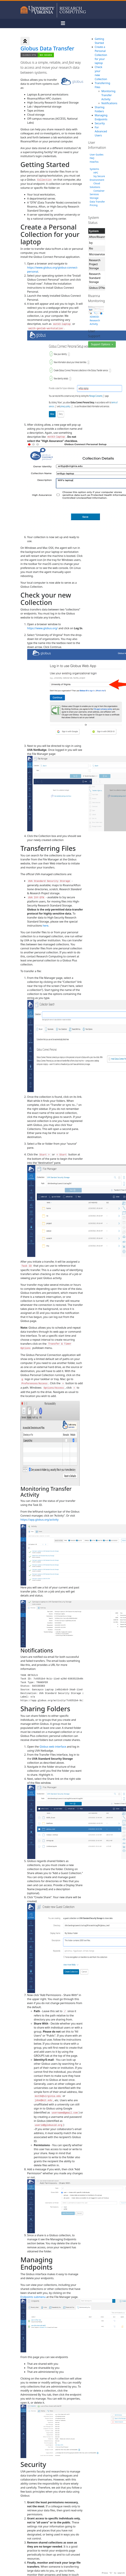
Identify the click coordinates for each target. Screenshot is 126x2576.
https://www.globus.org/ (42, 628)
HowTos (94, 161)
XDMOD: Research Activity (95, 320)
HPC (95, 172)
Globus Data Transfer (47, 48)
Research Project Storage (94, 264)
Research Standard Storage (94, 278)
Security (100, 123)
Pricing (94, 205)
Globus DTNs (97, 288)
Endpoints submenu (33, 2297)
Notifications (109, 103)
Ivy (91, 243)
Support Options (101, 344)
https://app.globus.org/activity (40, 1519)
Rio (91, 248)
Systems (94, 169)
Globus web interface (53, 1746)
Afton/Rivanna (98, 237)
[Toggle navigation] (63, 23)
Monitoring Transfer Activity (108, 95)
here (45, 925)
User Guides (96, 154)
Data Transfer (97, 201)
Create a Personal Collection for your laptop (101, 55)
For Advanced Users (101, 131)
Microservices (97, 254)
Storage (94, 198)
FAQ (92, 158)
